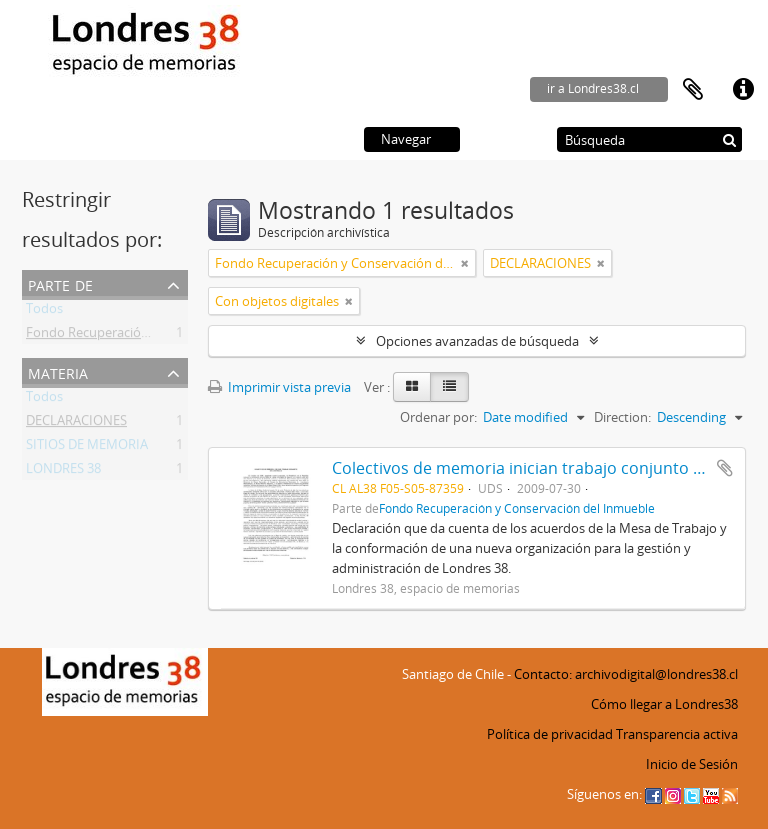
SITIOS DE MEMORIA (87, 448)
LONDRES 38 (63, 472)
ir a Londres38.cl (593, 88)
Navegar (406, 139)
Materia (58, 371)
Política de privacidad (550, 734)
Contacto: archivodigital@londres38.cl (626, 674)
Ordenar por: (438, 417)
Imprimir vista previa (279, 387)
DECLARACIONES (76, 424)
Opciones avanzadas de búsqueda (477, 341)
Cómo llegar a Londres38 (664, 704)
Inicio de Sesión (692, 764)
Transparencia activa (677, 734)
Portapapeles (693, 90)
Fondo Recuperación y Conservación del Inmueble (517, 508)
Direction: (622, 417)
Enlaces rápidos (743, 90)
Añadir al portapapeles (725, 468)
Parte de (60, 283)
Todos (44, 312)
